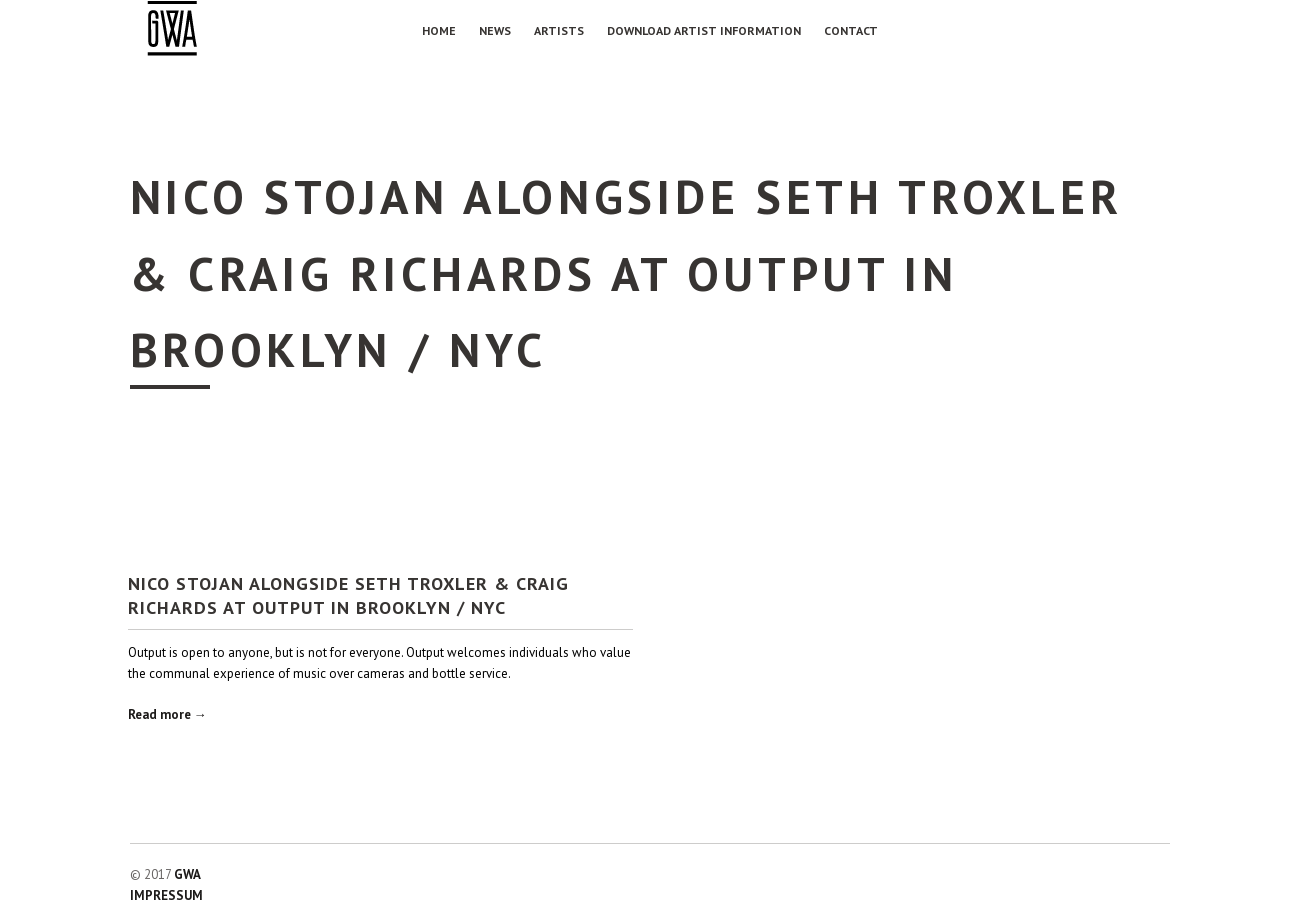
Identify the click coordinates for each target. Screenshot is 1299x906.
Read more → (167, 714)
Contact (851, 30)
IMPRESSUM (166, 895)
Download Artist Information (704, 30)
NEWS (495, 30)
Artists (559, 30)
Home (439, 30)
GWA (187, 874)
